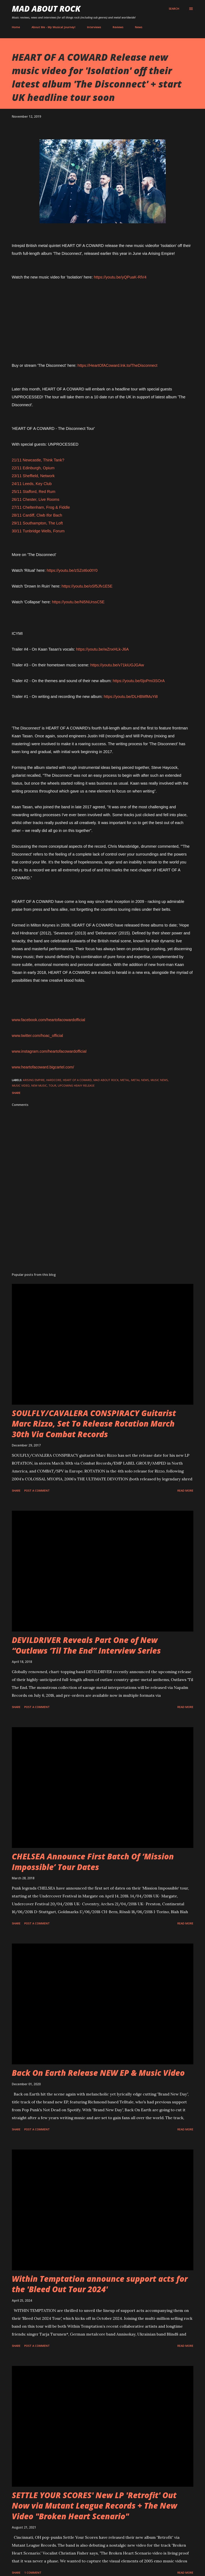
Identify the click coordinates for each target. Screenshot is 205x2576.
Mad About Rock (46, 8)
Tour (52, 1085)
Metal (124, 1080)
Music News (159, 1080)
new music (39, 1085)
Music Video (21, 1085)
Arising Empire (34, 1080)
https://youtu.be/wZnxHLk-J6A (102, 649)
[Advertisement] (102, 1238)
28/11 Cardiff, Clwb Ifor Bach (37, 515)
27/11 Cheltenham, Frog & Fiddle (41, 507)
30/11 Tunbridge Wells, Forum (38, 531)
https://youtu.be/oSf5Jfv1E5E (87, 586)
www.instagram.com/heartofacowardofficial (49, 1051)
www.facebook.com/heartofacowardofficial (48, 1020)
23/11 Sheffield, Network (33, 476)
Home (16, 27)
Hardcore (53, 1080)
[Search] (174, 9)
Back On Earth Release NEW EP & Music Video (98, 2072)
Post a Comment (37, 1490)
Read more (185, 1490)
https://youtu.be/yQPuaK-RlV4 (120, 277)
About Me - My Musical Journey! (53, 27)
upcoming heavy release (76, 1085)
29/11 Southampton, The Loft (37, 523)
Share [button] (16, 1093)
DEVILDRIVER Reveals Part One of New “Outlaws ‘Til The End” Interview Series (86, 1645)
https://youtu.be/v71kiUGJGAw (117, 665)
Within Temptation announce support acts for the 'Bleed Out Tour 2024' (100, 2284)
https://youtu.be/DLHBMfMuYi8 (131, 696)
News (138, 27)
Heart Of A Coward (77, 1080)
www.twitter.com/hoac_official (37, 1035)
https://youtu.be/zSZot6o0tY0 (72, 570)
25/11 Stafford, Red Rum (33, 491)
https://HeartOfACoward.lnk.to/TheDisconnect (117, 365)
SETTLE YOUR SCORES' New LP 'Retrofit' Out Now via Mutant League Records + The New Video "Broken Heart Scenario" (94, 2506)
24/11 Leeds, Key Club (32, 483)
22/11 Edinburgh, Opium (33, 468)
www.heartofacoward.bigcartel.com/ (43, 1067)
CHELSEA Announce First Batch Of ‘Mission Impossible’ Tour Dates (93, 1861)
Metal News (140, 1080)
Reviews (118, 27)
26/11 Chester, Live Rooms (35, 499)
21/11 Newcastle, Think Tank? (38, 460)
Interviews (94, 27)
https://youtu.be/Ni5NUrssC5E (78, 602)
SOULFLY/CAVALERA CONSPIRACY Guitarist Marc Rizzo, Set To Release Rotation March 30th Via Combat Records (94, 1424)
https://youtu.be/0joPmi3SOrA (139, 681)
